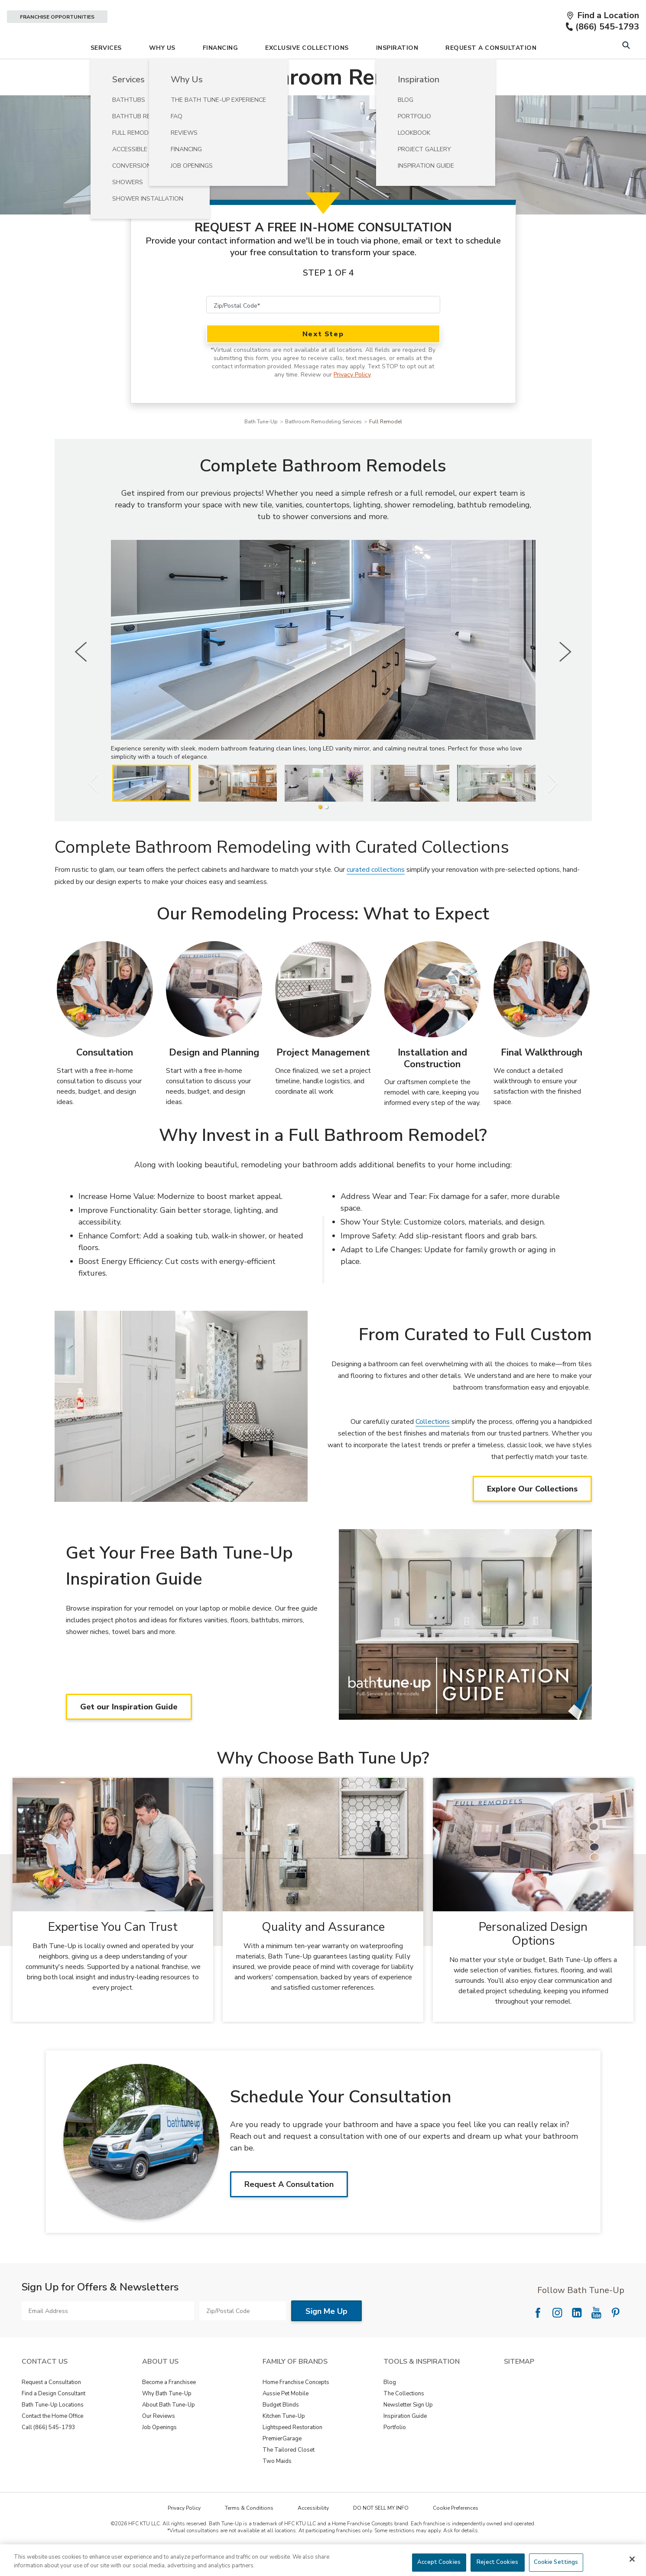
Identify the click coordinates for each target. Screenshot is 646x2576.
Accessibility (313, 2532)
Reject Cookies (497, 2562)
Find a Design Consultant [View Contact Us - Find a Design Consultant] (53, 2418)
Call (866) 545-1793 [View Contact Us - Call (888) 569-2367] (48, 2452)
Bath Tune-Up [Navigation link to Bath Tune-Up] (261, 445)
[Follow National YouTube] (596, 2336)
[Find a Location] (602, 15)
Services (106, 72)
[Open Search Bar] (626, 70)
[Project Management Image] (323, 1013)
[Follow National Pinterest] (615, 2336)
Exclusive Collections (307, 72)
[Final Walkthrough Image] (541, 1013)
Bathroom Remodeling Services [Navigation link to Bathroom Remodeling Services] (323, 445)
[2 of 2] (326, 831)
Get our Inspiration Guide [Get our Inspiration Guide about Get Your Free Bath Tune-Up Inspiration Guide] (129, 1731)
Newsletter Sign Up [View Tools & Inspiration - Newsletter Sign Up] (408, 2429)
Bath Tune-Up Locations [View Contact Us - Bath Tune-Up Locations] (53, 2429)
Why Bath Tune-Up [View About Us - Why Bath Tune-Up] (167, 2418)
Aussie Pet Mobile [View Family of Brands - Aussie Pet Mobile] (285, 2418)
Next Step (323, 358)
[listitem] (151, 807)
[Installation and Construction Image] (432, 1013)
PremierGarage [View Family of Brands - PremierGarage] (282, 2463)
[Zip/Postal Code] (323, 329)
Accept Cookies (439, 2562)
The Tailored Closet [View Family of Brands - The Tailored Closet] (289, 2474)
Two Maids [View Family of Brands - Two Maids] (277, 2485)
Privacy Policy (352, 399)
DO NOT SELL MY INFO (381, 2532)
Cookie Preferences (455, 2532)
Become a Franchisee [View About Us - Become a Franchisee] (169, 2406)
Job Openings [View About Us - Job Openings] (159, 2452)
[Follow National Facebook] (537, 2336)
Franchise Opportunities (57, 16)
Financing (220, 72)
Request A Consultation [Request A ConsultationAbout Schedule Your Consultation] (289, 2208)
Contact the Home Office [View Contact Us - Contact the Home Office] (52, 2440)
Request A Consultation (490, 72)
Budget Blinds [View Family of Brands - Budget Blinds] (281, 2429)
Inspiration (397, 72)
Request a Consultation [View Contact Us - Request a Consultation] (51, 2406)
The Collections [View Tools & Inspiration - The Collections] (403, 2418)
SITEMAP (519, 2386)
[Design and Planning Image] (214, 1013)
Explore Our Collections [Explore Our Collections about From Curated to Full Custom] (532, 1513)
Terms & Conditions (249, 2532)
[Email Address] (108, 2335)
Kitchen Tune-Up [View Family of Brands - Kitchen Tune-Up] (284, 2440)
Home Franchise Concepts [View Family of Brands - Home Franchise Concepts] (296, 2406)
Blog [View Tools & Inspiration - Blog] (389, 2406)
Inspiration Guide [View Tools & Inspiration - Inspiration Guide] (405, 2440)
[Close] (632, 2559)
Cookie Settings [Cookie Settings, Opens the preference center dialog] (556, 2562)
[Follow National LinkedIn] (576, 2336)
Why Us (162, 72)
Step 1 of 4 (328, 297)
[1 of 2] (320, 831)
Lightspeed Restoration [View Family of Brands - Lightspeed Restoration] (292, 2452)
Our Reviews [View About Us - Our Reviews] (158, 2440)
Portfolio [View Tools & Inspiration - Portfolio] (394, 2452)
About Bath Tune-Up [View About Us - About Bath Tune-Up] (168, 2429)
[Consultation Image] (105, 1013)
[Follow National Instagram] (557, 2336)
